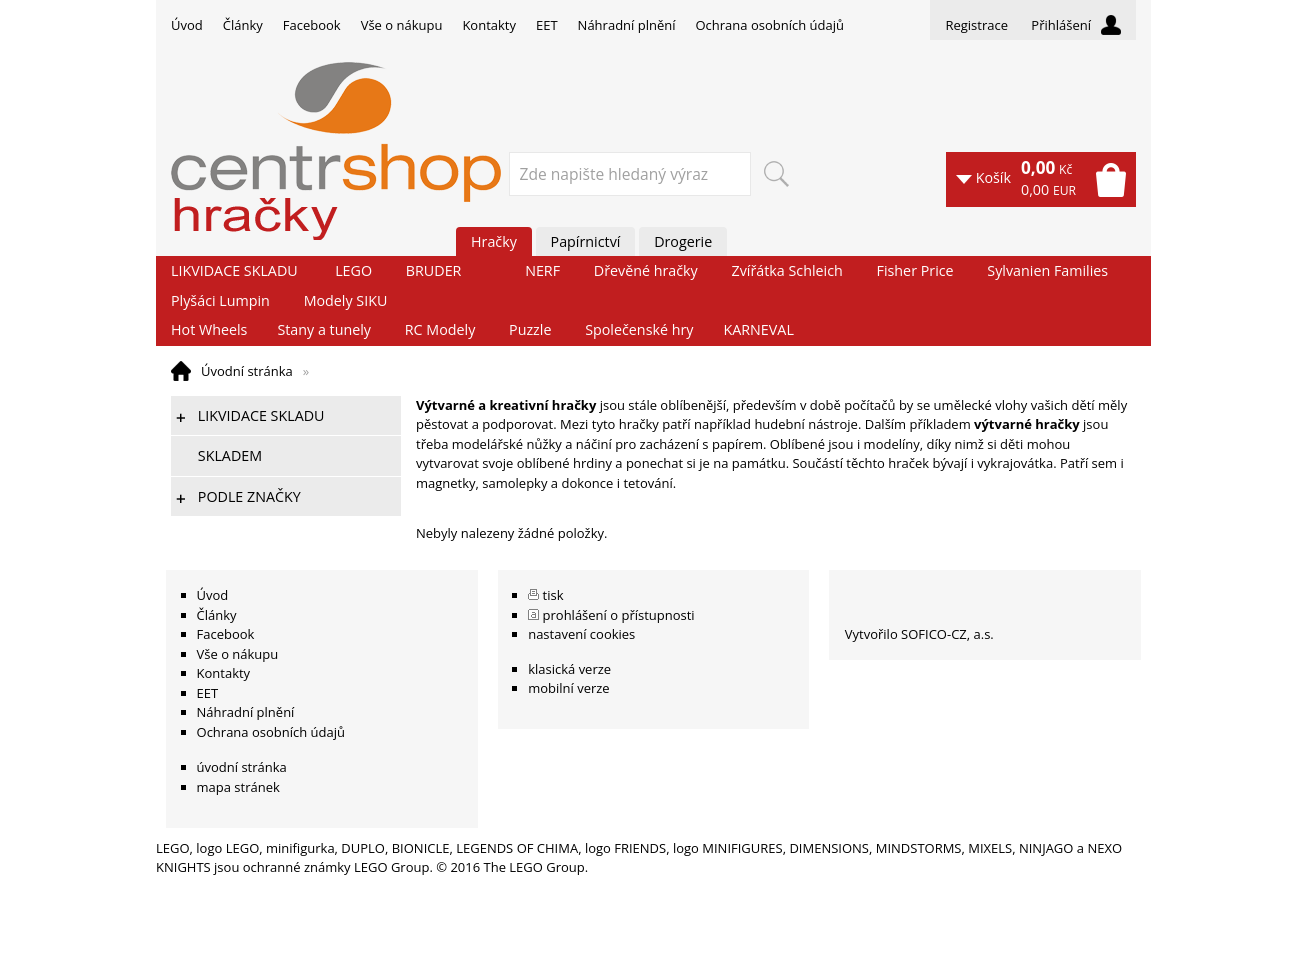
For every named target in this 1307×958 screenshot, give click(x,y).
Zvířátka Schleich (787, 270)
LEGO (353, 270)
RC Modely (440, 329)
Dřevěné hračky (646, 270)
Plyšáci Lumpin (220, 300)
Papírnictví (586, 241)
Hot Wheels (209, 329)
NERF (542, 270)
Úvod (187, 25)
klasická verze (569, 669)
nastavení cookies (581, 634)
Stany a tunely (324, 329)
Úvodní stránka (247, 371)
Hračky (494, 241)
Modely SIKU (346, 300)
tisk (553, 595)
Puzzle (530, 329)
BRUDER (434, 270)
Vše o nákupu (402, 25)
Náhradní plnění (627, 25)
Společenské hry (639, 329)
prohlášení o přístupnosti (619, 615)
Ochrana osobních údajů (769, 25)
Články (243, 25)
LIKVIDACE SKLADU (234, 270)
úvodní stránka (242, 767)
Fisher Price (915, 270)
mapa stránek (238, 787)
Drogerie (683, 241)
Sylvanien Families (1047, 270)
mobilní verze (569, 688)
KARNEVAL (758, 329)
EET (547, 25)
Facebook (312, 25)
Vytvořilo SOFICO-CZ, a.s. (919, 634)
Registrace (976, 25)
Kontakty (489, 25)
